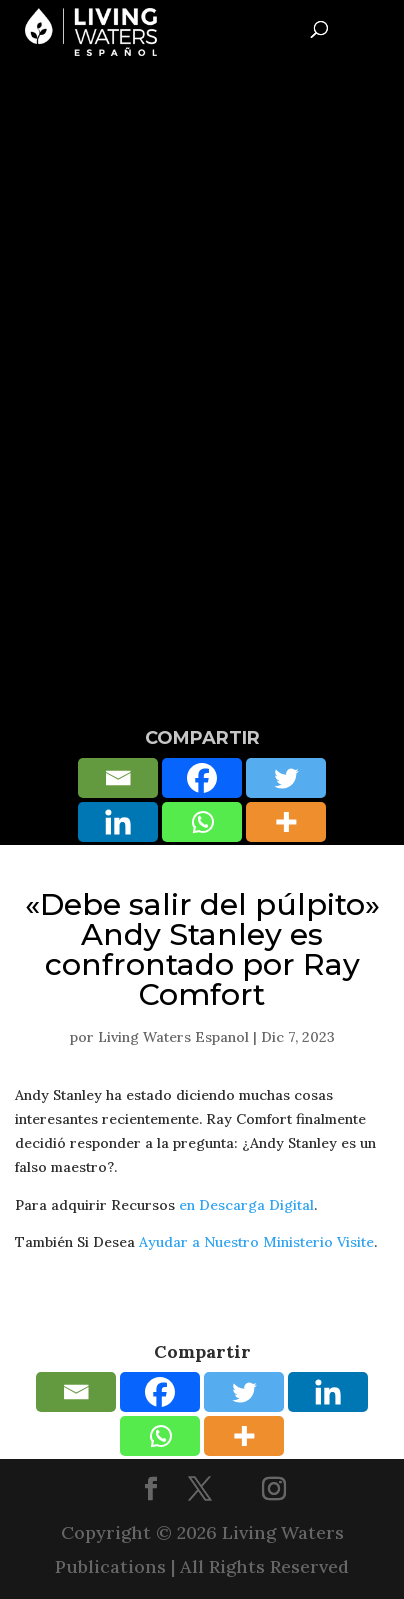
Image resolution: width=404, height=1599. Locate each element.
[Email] (118, 778)
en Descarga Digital (246, 1205)
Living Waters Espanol (173, 1037)
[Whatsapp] (202, 822)
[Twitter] (286, 778)
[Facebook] (202, 778)
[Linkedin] (118, 822)
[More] (286, 822)
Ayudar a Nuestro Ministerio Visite (256, 1242)
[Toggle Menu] (380, 26)
